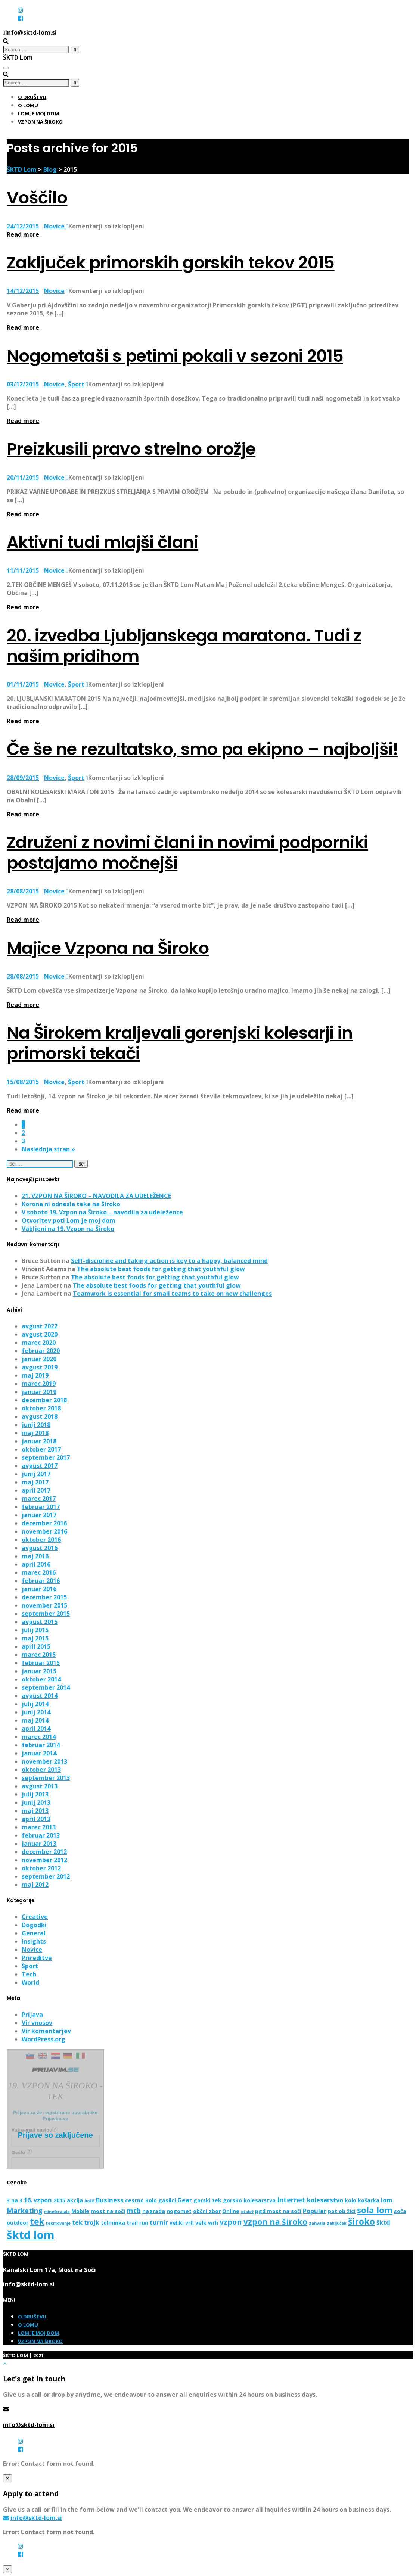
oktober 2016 (41, 1540)
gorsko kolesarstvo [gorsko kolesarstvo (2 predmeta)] (249, 2200)
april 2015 (36, 1646)
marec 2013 (39, 1827)
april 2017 (36, 1490)
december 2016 (44, 1523)
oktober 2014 (41, 1679)
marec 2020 (39, 1342)
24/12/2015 (23, 226)
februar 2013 (41, 1835)
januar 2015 (39, 1671)
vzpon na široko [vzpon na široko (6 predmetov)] (275, 2221)
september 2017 (46, 1457)
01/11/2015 (23, 684)
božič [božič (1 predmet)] (89, 2200)
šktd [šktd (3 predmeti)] (383, 2222)
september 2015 (46, 1613)
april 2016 (36, 1564)
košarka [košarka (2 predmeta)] (368, 2200)
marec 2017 (39, 1498)
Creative (35, 1917)
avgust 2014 (40, 1696)
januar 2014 (39, 1753)
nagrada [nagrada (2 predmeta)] (153, 2211)
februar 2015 (41, 1663)
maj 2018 (35, 1433)
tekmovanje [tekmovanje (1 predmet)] (58, 2223)
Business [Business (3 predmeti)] (110, 2200)
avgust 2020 (40, 1334)
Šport (76, 384)
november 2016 (44, 1531)
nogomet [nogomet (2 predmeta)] (179, 2211)
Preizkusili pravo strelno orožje (131, 449)
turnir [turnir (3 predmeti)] (159, 2222)
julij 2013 (35, 1794)
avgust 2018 (40, 1416)
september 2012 (46, 1876)
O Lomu (28, 105)
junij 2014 (36, 1712)
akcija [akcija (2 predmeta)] (75, 2200)
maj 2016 (35, 1556)
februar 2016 (41, 1581)
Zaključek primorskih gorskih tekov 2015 (171, 262)
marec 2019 (39, 1383)
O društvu (32, 97)
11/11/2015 (23, 570)
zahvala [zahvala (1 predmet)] (317, 2223)
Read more (23, 234)
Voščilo (37, 197)
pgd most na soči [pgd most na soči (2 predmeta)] (278, 2211)
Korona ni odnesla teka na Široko (71, 1204)
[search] (36, 49)
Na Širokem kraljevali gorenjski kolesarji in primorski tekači (180, 1043)
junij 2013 (36, 1802)
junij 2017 (36, 1474)
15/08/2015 (23, 1082)
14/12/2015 (23, 291)
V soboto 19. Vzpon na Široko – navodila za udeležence (102, 1212)
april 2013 (36, 1819)
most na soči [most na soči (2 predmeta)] (108, 2211)
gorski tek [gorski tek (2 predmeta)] (207, 2200)
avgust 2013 (40, 1786)
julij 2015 (35, 1630)
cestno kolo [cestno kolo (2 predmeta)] (141, 2200)
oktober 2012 (41, 1868)
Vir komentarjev (46, 2031)
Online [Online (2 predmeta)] (230, 2211)
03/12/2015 (23, 384)
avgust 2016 (40, 1548)
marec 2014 (39, 1737)
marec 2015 (39, 1655)
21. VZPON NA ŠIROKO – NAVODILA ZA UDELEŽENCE (96, 1196)
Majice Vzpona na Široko (108, 948)
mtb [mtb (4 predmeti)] (134, 2210)
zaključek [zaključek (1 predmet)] (337, 2223)
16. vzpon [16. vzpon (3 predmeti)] (38, 2200)
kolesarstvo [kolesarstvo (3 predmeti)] (325, 2200)
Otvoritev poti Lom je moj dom (68, 1220)
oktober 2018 (41, 1408)
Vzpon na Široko (40, 121)
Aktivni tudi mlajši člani (102, 542)
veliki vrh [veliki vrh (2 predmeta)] (182, 2222)
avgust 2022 (40, 1326)
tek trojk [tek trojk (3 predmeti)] (85, 2222)
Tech (29, 1974)
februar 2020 (41, 1351)
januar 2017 (39, 1515)
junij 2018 (36, 1425)
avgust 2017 (40, 1466)
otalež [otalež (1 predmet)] (247, 2211)
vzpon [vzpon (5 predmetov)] (231, 2222)
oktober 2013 (41, 1769)
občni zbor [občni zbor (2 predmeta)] (207, 2211)
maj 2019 (35, 1375)
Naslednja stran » (48, 1149)
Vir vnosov (37, 2023)
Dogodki (34, 1925)
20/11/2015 (23, 477)
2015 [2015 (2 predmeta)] (59, 2200)
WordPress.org (43, 2039)
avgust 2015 (40, 1622)
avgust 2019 (40, 1367)
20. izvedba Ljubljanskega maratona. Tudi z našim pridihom (184, 646)
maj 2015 (35, 1638)
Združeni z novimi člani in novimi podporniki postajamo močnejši (187, 853)
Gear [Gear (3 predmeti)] (184, 2200)
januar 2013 (39, 1843)
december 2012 (44, 1852)
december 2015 (44, 1597)
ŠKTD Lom (18, 57)
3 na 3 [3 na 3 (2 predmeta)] (14, 2200)
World (30, 1982)
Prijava (32, 2014)
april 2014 (36, 1728)
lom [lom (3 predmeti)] (386, 2200)
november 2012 (44, 1860)
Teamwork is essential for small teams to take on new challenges (172, 1293)
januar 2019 (39, 1392)
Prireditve (37, 1958)
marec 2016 (39, 1572)
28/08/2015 (23, 891)
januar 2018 (39, 1441)
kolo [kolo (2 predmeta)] (350, 2200)
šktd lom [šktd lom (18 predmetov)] (31, 2234)
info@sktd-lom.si (29, 2425)
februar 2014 (41, 1745)
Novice (54, 226)
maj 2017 (35, 1482)
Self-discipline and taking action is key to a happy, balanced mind (169, 1261)
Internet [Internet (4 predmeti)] (291, 2199)
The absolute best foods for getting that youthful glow (161, 1269)
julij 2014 (35, 1704)
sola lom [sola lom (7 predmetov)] (374, 2209)
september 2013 (46, 1778)
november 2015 (44, 1605)
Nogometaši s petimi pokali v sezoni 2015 (175, 356)
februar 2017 (41, 1507)
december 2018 (44, 1400)
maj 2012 (35, 1884)
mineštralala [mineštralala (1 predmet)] (57, 2211)
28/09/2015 (23, 778)
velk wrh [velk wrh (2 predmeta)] (206, 2222)
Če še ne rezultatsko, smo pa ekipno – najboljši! (202, 749)
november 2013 (44, 1761)
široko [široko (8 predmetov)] (361, 2221)
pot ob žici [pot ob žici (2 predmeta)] (342, 2211)
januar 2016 (39, 1589)
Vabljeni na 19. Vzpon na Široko (68, 1229)
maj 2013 (35, 1811)
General (34, 1933)
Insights (34, 1941)
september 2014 (46, 1687)
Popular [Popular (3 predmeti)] (314, 2210)
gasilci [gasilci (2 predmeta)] (167, 2200)
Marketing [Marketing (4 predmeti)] (25, 2210)
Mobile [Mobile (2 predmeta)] (80, 2211)
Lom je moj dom (38, 113)
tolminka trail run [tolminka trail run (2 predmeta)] (124, 2222)
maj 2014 (35, 1720)
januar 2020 (39, 1359)
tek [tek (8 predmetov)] (37, 2221)
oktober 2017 (41, 1449)
